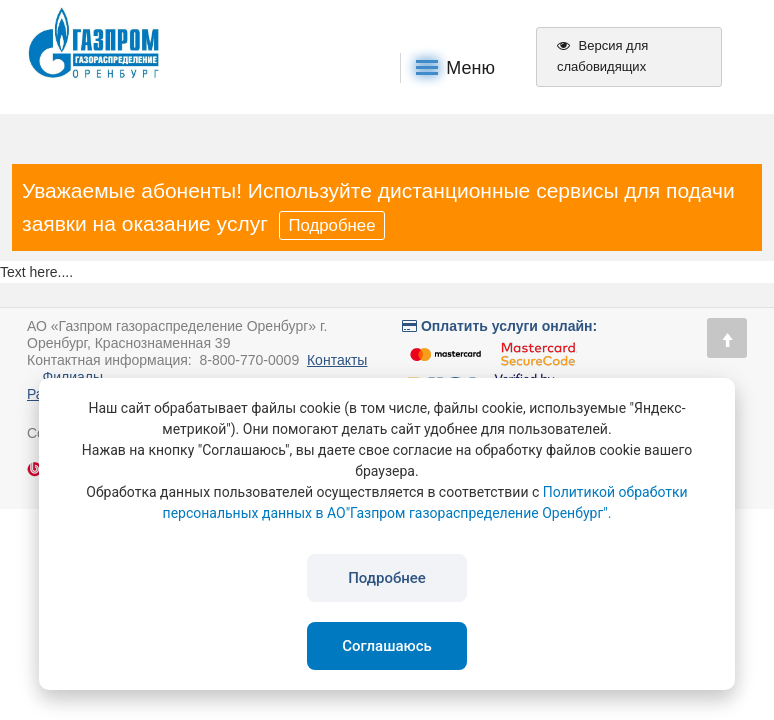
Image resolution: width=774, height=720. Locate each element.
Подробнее (331, 225)
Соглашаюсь (387, 646)
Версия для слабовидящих (602, 56)
